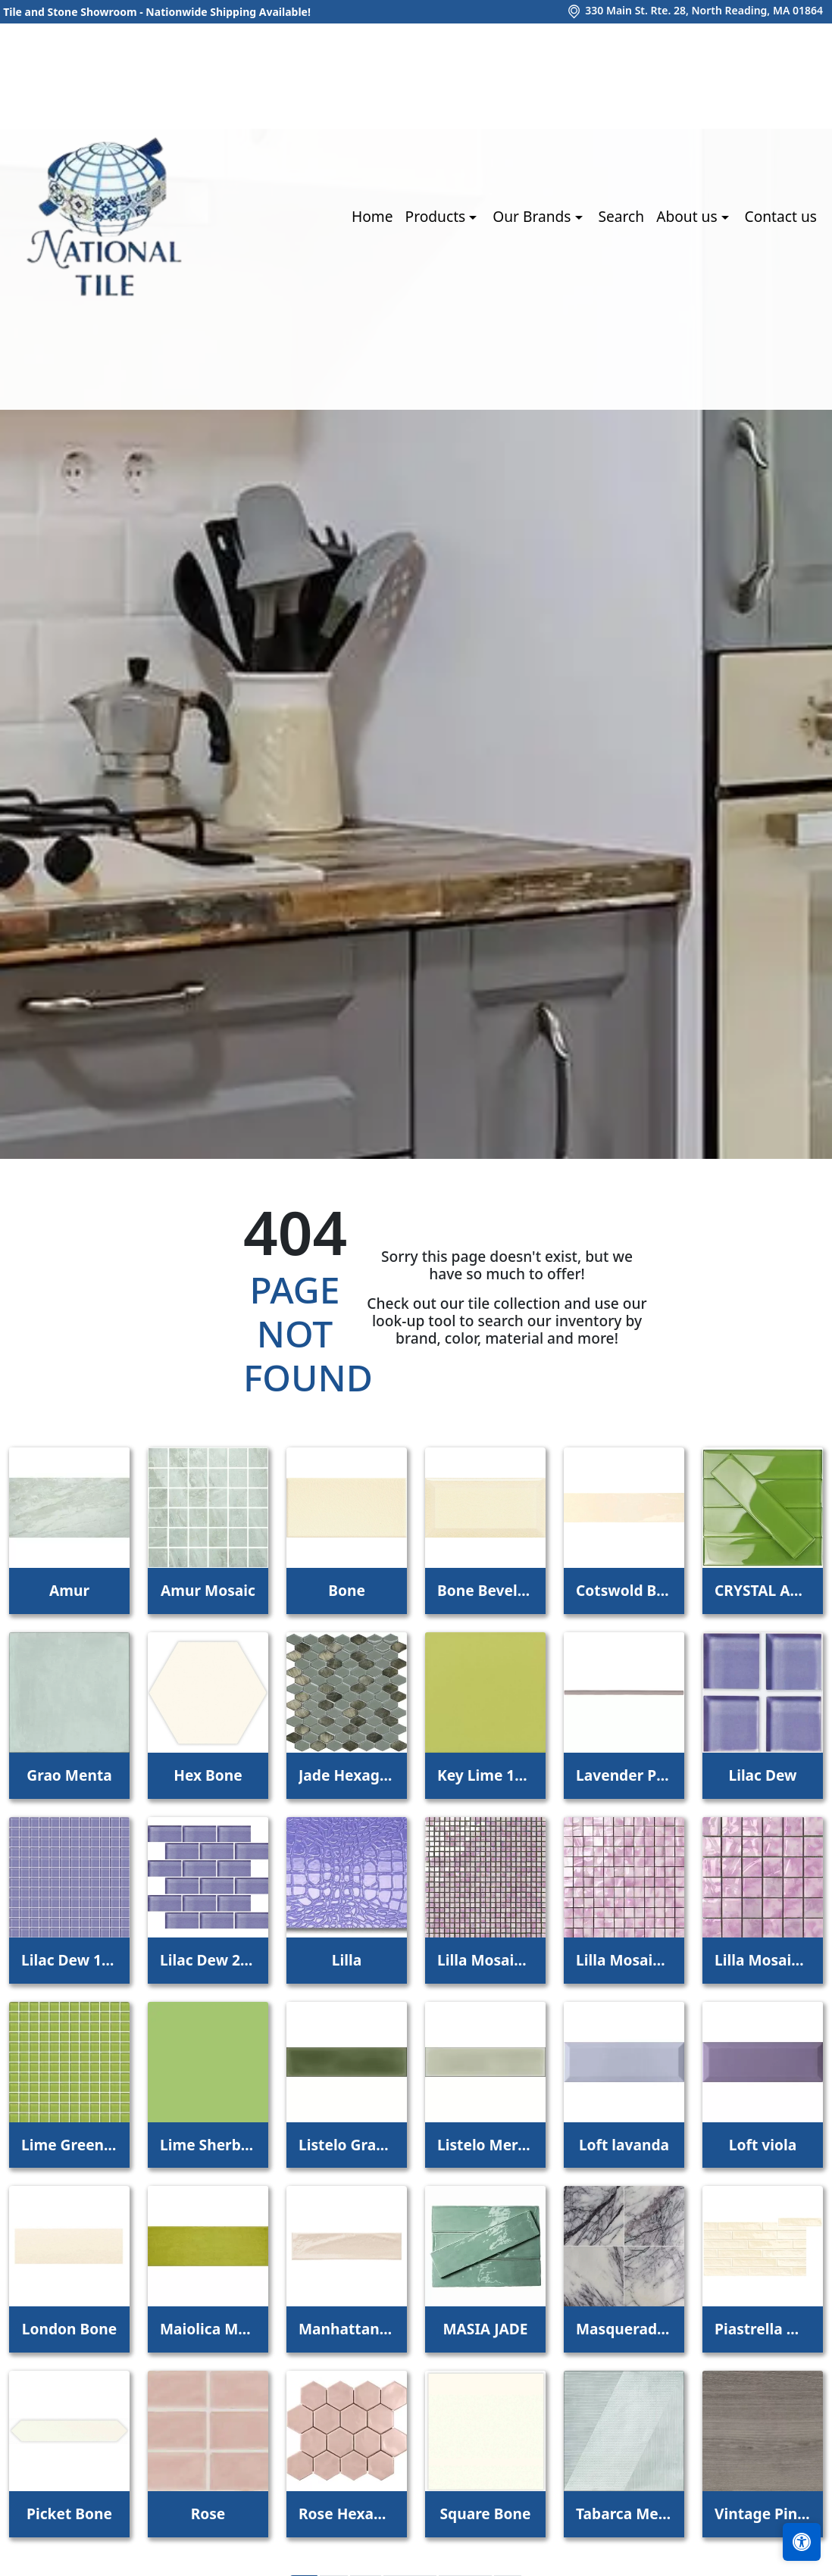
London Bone (69, 2328)
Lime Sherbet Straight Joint (208, 2144)
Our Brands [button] (533, 216)
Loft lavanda (624, 2144)
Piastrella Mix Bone (763, 2328)
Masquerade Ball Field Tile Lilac (624, 2328)
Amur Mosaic (208, 1590)
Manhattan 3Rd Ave (347, 2328)
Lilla (346, 1960)
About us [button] (688, 216)
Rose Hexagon (347, 2513)
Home (372, 216)
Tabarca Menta (624, 2513)
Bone (346, 1590)
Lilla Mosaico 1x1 (485, 1960)
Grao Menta (69, 1775)
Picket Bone (69, 2513)
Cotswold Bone (624, 1590)
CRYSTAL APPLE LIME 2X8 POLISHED (763, 1590)
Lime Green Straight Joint (69, 2144)
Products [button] (437, 216)
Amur (69, 1590)
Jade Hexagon (347, 1775)
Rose (208, 2513)
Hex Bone (208, 1775)
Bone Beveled (485, 1590)
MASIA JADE (485, 2328)
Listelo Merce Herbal (485, 2144)
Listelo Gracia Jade (347, 2144)
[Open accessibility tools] (802, 2542)
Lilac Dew (762, 1775)
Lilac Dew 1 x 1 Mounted (69, 1960)
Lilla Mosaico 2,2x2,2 (624, 1960)
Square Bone (485, 2513)
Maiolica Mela (208, 2328)
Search (621, 216)
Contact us (781, 216)
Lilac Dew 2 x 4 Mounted (208, 1960)
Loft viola (762, 2144)
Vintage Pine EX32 (763, 2513)
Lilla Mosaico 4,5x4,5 (763, 1960)
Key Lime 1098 (485, 1775)
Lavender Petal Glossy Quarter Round (624, 1775)
